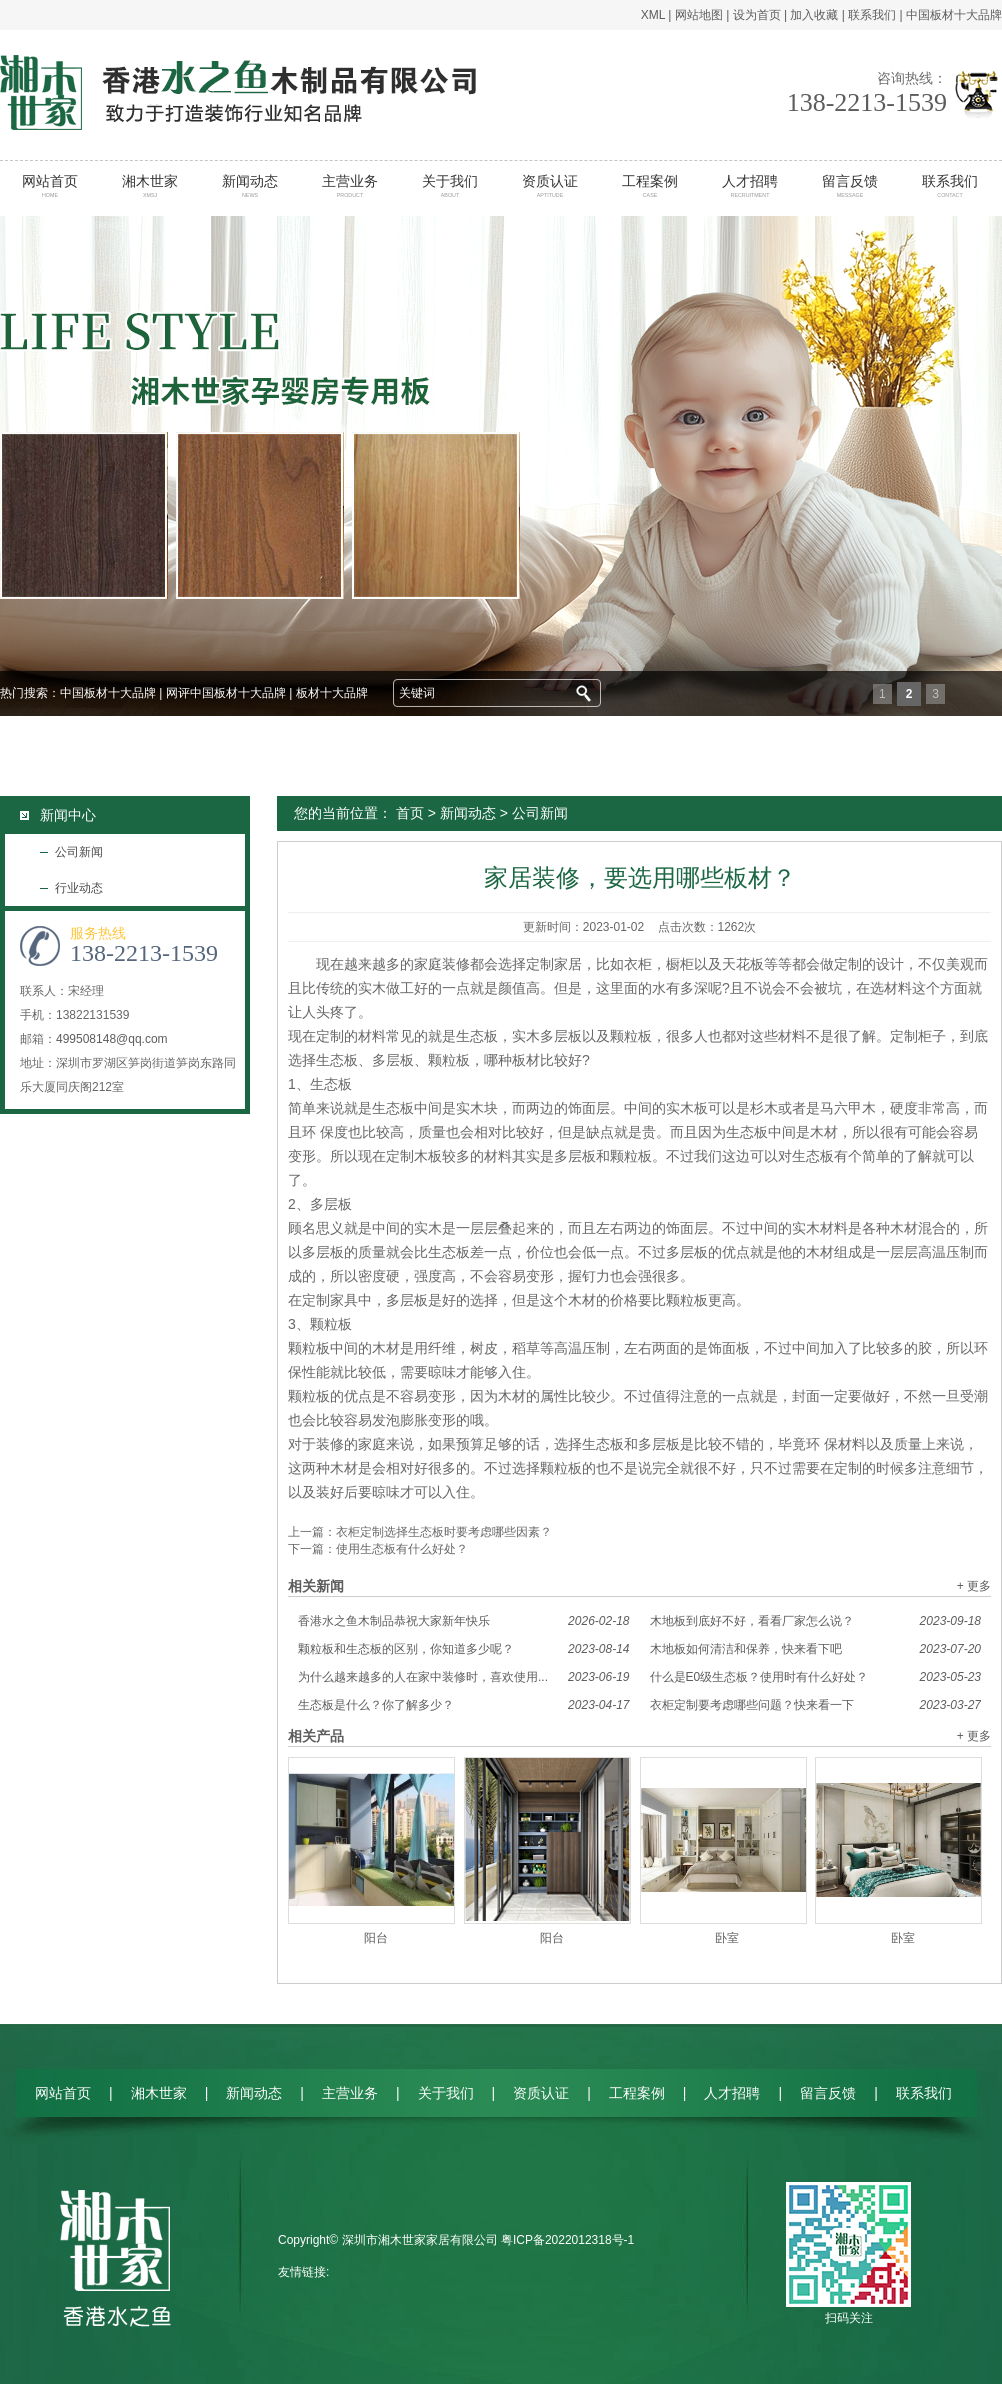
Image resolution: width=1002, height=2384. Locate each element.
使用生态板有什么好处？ (402, 1549)
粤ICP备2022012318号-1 (567, 2240)
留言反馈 (850, 186)
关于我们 (450, 186)
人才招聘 (750, 186)
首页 (410, 813)
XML (653, 15)
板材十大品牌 (332, 693)
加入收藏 (814, 15)
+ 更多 (974, 1586)
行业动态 (79, 888)
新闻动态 (250, 186)
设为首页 (757, 15)
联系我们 (872, 15)
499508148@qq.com (112, 1039)
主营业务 (350, 186)
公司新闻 (79, 852)
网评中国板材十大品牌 (226, 693)
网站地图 (699, 15)
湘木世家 (150, 186)
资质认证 (550, 186)
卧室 (727, 1938)
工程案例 (650, 186)
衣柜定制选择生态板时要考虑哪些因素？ (444, 1532)
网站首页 (50, 186)
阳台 (376, 1938)
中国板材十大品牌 (954, 15)
